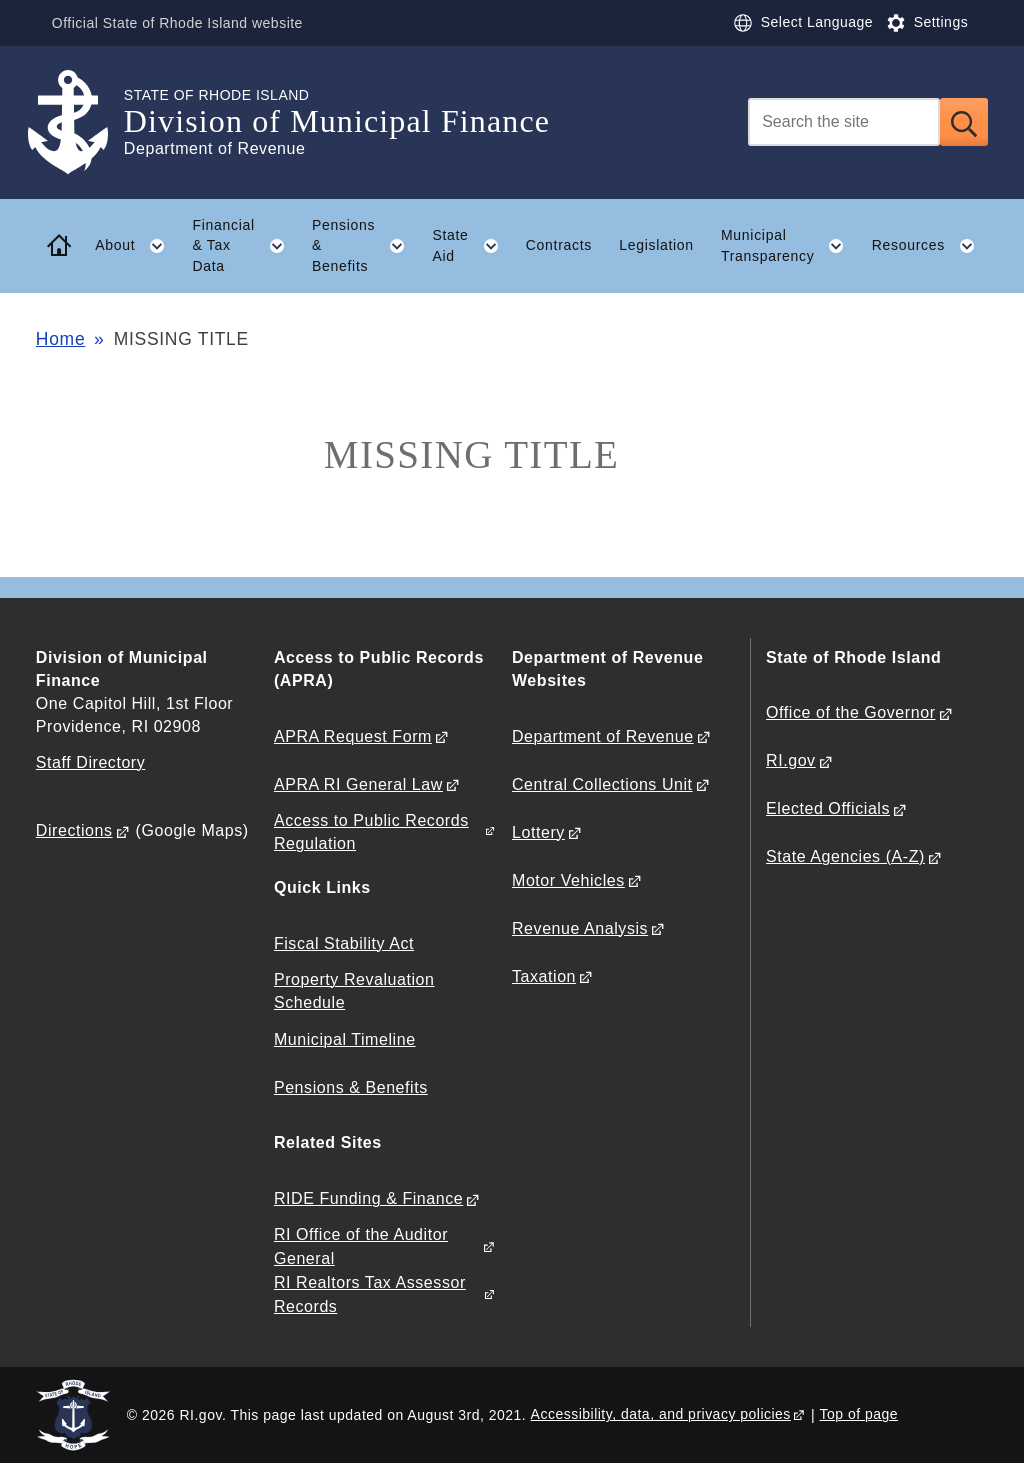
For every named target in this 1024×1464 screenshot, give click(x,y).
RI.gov (791, 760)
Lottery (538, 832)
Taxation (544, 976)
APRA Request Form (353, 736)
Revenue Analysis (580, 928)
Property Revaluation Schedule (354, 991)
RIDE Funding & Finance (368, 1198)
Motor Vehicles (568, 880)
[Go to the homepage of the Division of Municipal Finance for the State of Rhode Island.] (80, 122)
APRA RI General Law (358, 784)
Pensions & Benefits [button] (365, 246)
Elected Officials (828, 808)
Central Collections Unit (602, 784)
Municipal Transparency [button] (789, 246)
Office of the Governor (850, 712)
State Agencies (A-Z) (845, 856)
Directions (74, 830)
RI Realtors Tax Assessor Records (370, 1294)
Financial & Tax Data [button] (245, 246)
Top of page (859, 1414)
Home (60, 339)
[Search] (844, 122)
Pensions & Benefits (351, 1087)
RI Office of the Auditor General (361, 1246)
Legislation (656, 245)
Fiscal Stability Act (344, 943)
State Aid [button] (472, 246)
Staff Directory (90, 762)
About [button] (137, 246)
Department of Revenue (603, 736)
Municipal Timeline (345, 1039)
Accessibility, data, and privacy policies (661, 1414)
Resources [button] (930, 246)
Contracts (559, 245)
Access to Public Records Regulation (371, 832)
